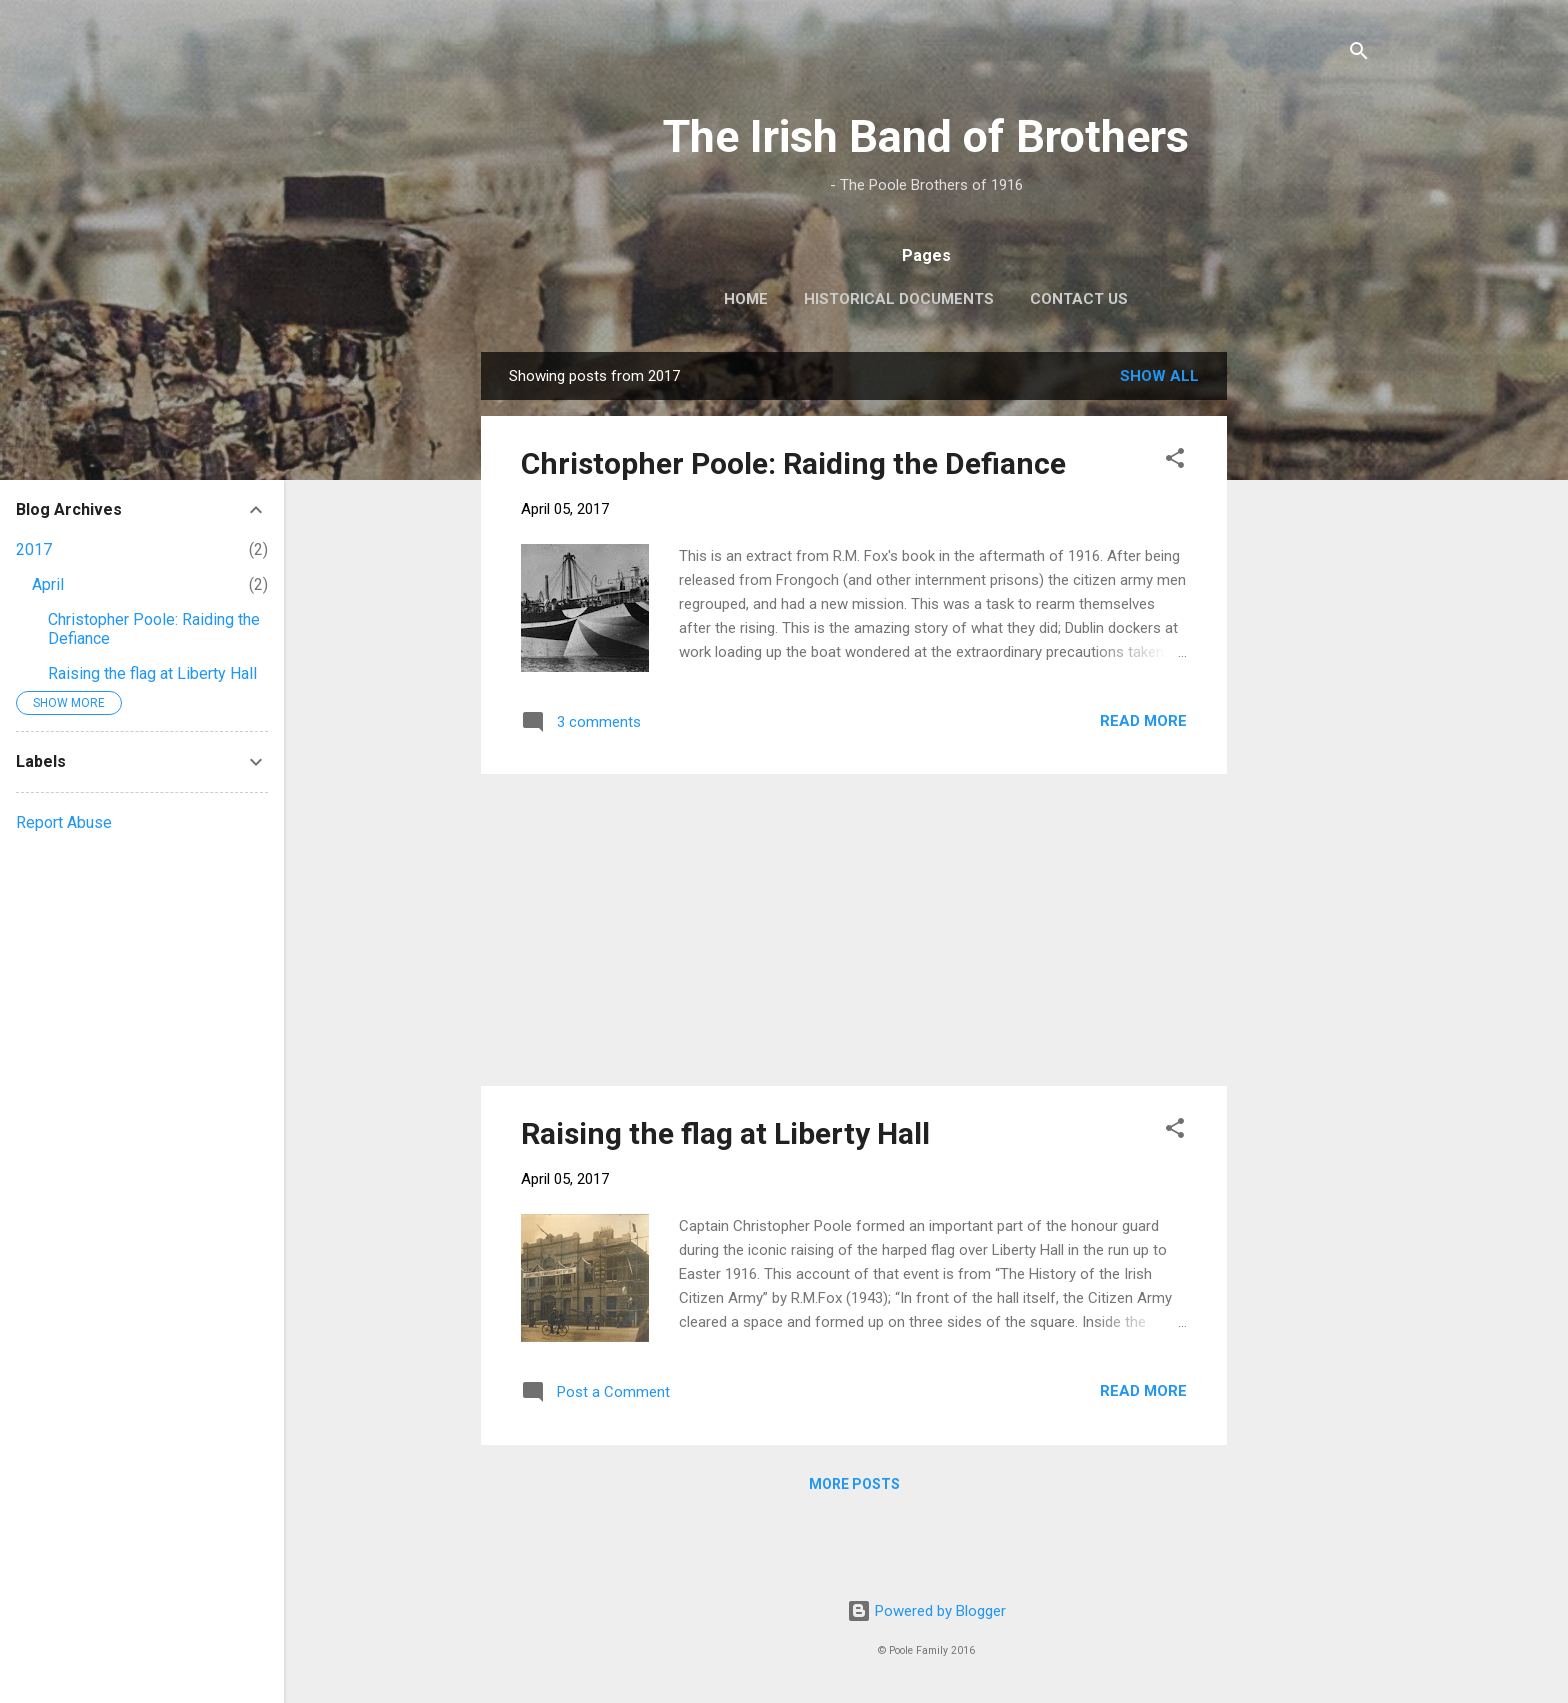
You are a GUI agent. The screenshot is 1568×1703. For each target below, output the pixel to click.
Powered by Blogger (926, 1611)
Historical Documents (899, 299)
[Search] (1359, 54)
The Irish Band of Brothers (926, 136)
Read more (1143, 721)
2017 (34, 549)
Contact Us (1079, 299)
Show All (1159, 376)
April (48, 584)
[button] (1175, 461)
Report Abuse (64, 822)
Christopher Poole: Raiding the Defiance (793, 463)
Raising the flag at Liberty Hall (725, 1133)
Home (746, 299)
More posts (854, 1484)
